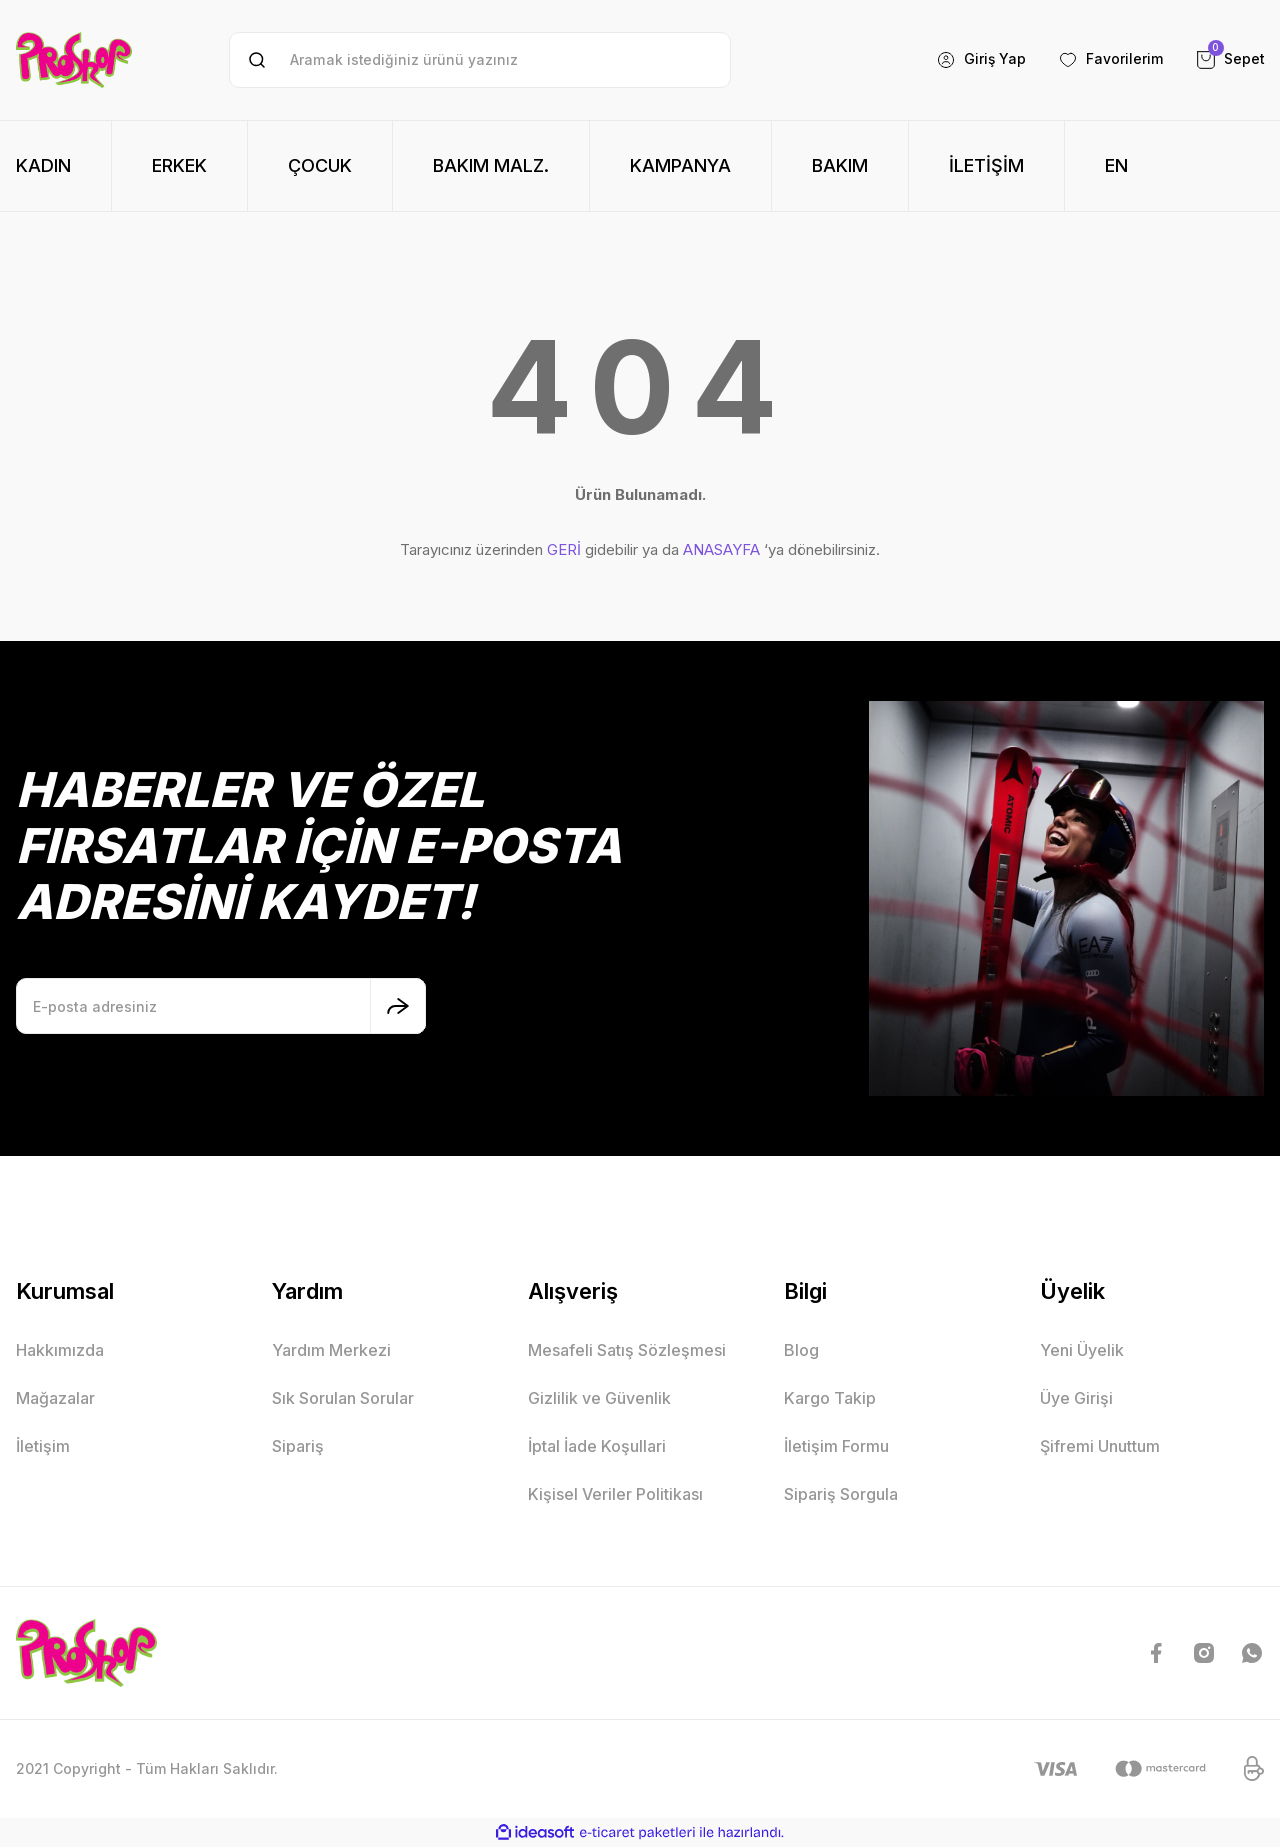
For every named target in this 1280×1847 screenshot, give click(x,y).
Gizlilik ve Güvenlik (599, 1398)
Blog (801, 1350)
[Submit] (398, 1006)
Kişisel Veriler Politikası (615, 1494)
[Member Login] (980, 60)
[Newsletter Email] (221, 1006)
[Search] (479, 60)
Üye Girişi (1076, 1398)
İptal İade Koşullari (597, 1446)
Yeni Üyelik (1082, 1350)
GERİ (564, 549)
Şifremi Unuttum (1100, 1446)
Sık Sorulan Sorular (343, 1398)
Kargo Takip (830, 1398)
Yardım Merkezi (331, 1350)
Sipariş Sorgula (841, 1494)
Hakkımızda (60, 1350)
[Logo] (74, 60)
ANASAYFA (721, 549)
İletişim (43, 1446)
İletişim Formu (836, 1446)
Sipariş (298, 1446)
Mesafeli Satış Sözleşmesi (627, 1350)
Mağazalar (55, 1398)
